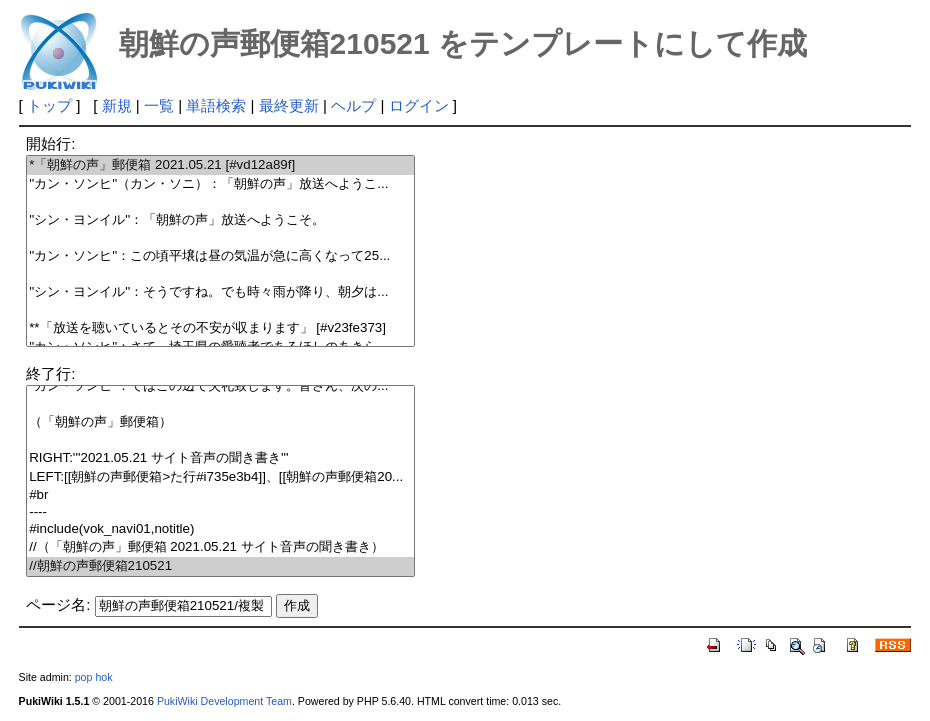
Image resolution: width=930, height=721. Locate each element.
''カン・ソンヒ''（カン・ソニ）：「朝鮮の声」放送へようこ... (220, 184)
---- (220, 512)
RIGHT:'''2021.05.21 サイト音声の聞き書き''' (220, 458)
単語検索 (216, 105)
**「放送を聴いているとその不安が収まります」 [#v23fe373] (220, 328)
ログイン (419, 105)
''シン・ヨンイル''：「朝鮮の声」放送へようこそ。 (220, 220)
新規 (117, 105)
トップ (49, 105)
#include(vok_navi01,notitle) (220, 529)
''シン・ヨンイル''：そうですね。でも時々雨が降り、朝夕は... (220, 292)
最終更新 (289, 105)
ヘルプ (353, 105)
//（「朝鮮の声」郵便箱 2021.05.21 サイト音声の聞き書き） (220, 547)
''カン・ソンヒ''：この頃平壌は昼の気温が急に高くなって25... (220, 256)
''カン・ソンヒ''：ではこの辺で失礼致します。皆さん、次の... (220, 386)
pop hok (94, 677)
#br (220, 495)
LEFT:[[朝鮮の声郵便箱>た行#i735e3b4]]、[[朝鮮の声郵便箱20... (220, 477)
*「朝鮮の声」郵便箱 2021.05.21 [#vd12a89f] (220, 165)
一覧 (159, 105)
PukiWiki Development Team (224, 701)
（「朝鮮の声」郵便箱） (220, 422)
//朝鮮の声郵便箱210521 (220, 566)
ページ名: (58, 604)
